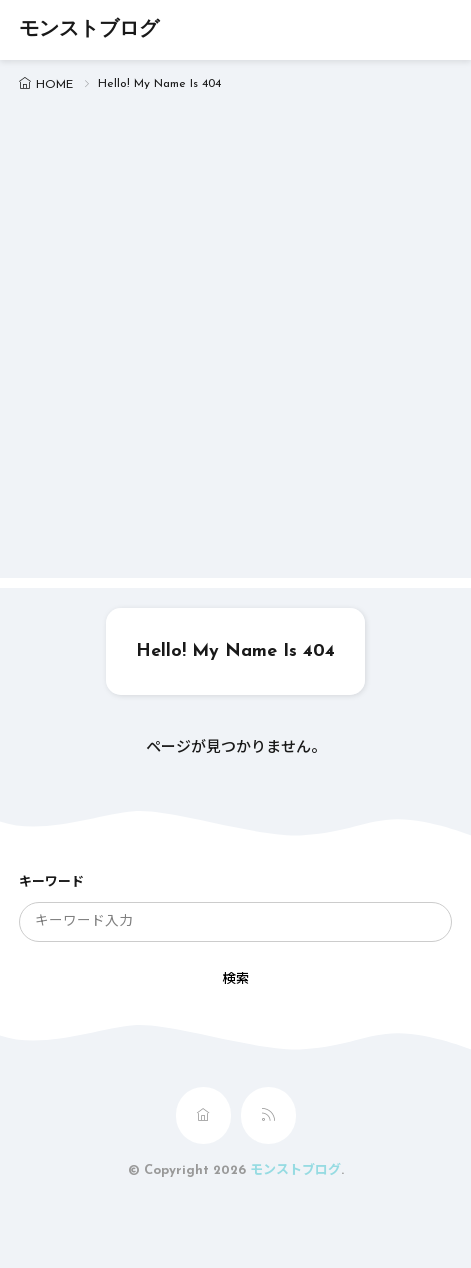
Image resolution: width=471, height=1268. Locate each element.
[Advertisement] (235, 342)
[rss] (268, 1115)
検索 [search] (236, 979)
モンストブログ (89, 30)
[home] (203, 1115)
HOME (54, 85)
